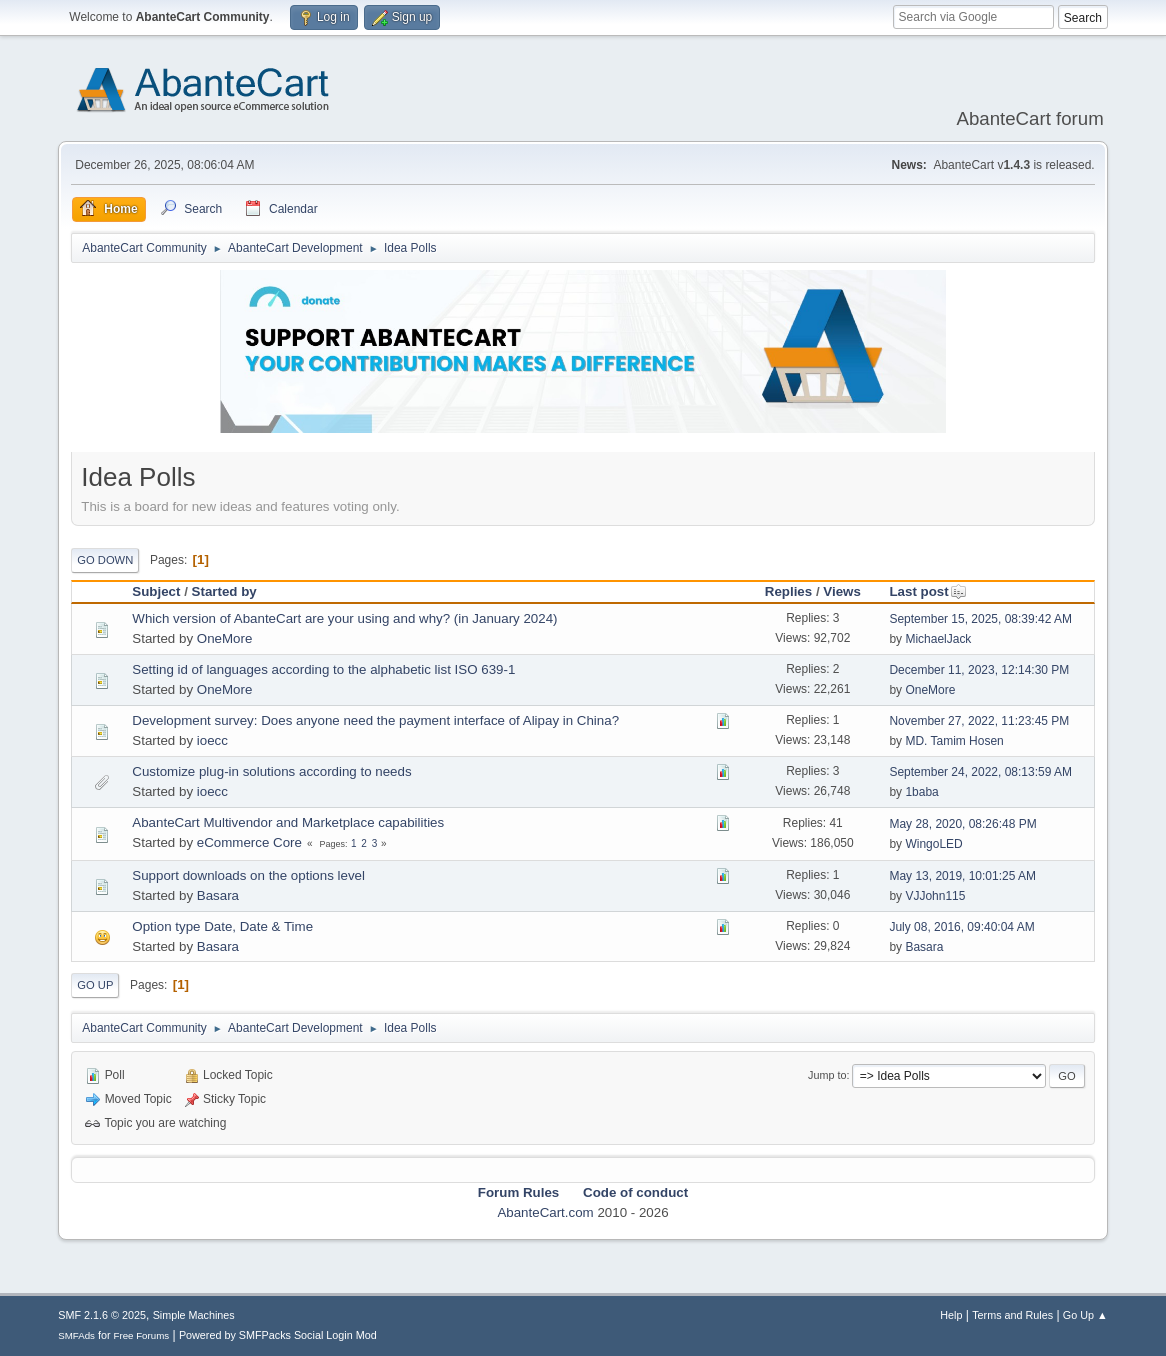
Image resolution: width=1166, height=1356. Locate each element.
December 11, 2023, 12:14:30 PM (979, 670)
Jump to (827, 1075)
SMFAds (76, 1335)
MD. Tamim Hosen (954, 741)
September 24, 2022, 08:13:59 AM (980, 772)
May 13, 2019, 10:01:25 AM (962, 876)
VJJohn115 (935, 896)
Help (951, 1315)
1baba (921, 792)
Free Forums (142, 1335)
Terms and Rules (1012, 1315)
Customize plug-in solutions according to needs (271, 771)
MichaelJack (938, 639)
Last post (927, 591)
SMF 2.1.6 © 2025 (102, 1315)
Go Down (105, 560)
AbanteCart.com (545, 1212)
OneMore (225, 638)
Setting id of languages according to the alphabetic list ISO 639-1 (323, 669)
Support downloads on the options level (248, 875)
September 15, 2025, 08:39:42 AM (980, 619)
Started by (224, 591)
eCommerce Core (249, 842)
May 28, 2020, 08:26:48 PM (962, 824)
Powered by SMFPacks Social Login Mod (278, 1335)
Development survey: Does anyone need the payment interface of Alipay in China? (375, 720)
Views (842, 591)
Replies (788, 591)
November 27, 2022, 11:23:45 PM (979, 721)
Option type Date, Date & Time (222, 926)
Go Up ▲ (1085, 1315)
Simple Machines (194, 1315)
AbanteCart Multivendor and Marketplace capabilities (288, 822)
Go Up (95, 985)
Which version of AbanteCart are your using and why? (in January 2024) (344, 618)
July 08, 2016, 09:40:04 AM (961, 927)
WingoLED (933, 844)
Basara (218, 895)
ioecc (212, 740)
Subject (156, 591)
